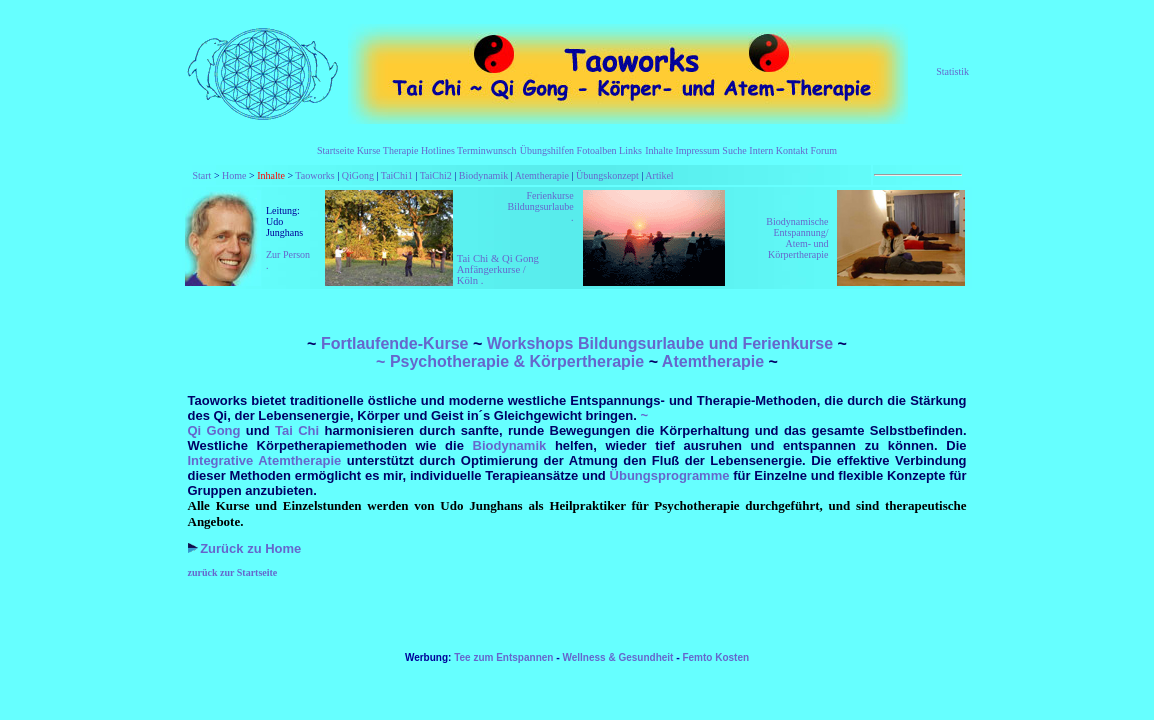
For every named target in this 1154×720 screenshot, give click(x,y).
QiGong (358, 175)
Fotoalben (597, 150)
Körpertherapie (587, 361)
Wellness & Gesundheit (617, 657)
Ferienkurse (549, 195)
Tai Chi (299, 430)
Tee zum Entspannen (505, 657)
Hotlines (438, 150)
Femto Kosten (715, 657)
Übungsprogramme (670, 475)
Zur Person (288, 254)
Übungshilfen (547, 150)
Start (202, 175)
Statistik (952, 71)
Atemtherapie (542, 175)
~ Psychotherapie (442, 361)
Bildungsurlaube (540, 206)
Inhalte (659, 150)
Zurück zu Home (250, 548)
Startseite (335, 150)
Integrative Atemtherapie (267, 460)
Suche (734, 150)
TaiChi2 (436, 175)
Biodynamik (483, 175)
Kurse (369, 150)
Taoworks (314, 175)
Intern (761, 150)
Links (629, 150)
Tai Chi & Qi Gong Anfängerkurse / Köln (498, 269)
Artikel (658, 175)
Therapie (401, 150)
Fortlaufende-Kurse (395, 343)
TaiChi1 (397, 175)
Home (234, 175)
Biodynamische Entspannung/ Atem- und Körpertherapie (797, 238)
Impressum (697, 150)
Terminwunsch (486, 150)
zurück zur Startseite (233, 572)
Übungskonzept (607, 175)
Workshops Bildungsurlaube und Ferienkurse (660, 343)
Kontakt (793, 150)
